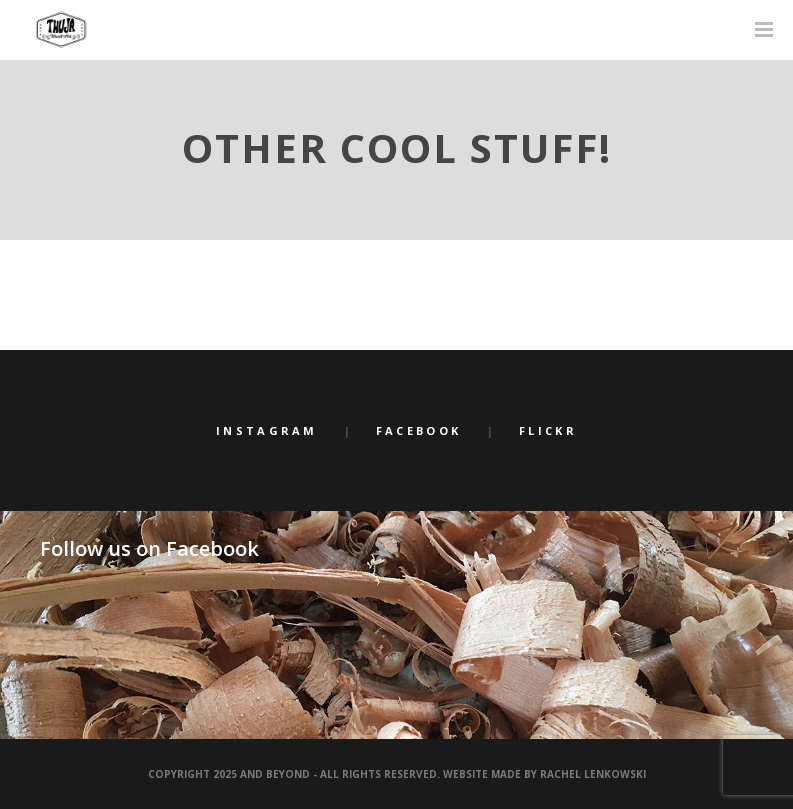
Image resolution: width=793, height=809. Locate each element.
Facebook (418, 430)
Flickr (548, 430)
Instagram (267, 430)
